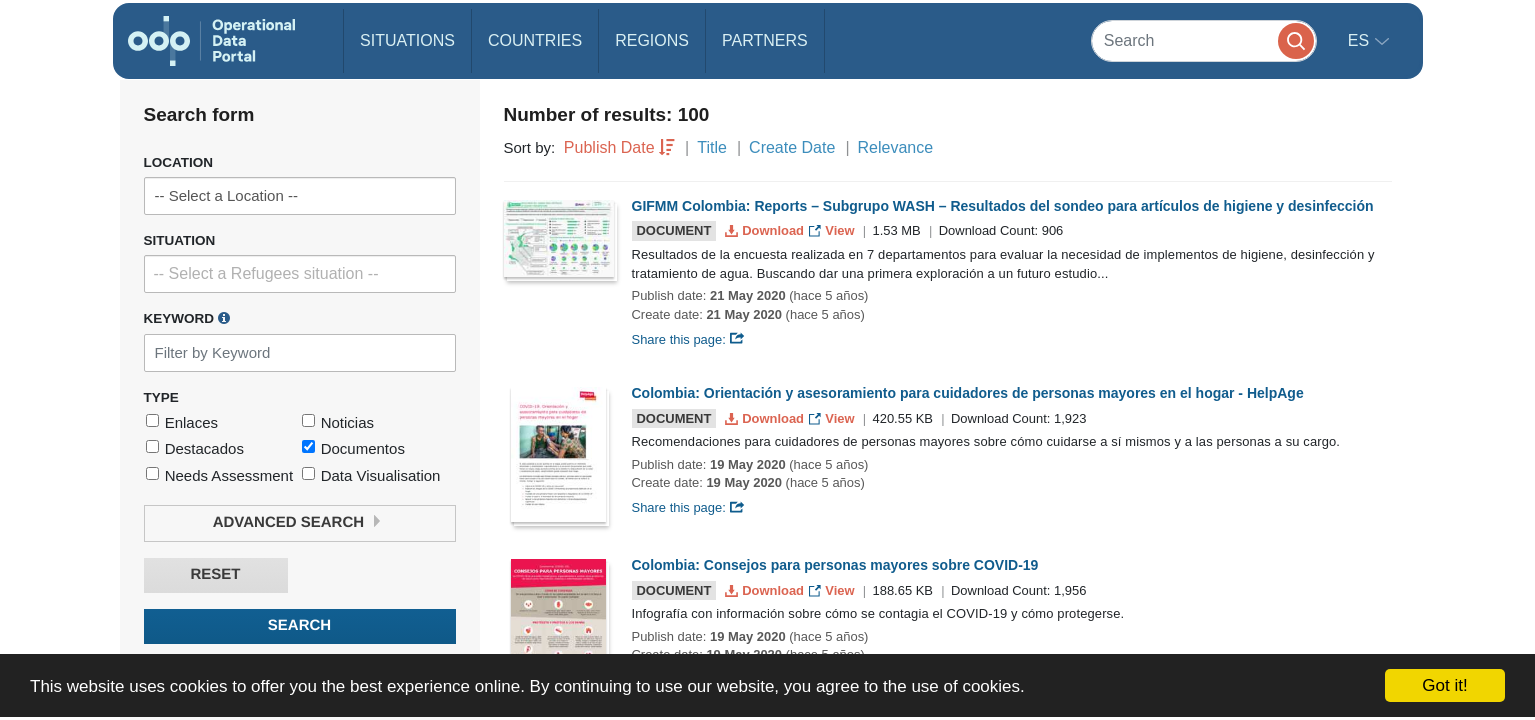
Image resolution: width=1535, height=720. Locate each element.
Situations (407, 40)
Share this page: (689, 339)
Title (712, 147)
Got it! (1444, 685)
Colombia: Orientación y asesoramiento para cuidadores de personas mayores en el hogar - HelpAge (968, 393)
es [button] (1361, 40)
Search (299, 625)
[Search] (1204, 40)
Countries (535, 40)
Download (766, 230)
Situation (180, 240)
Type (161, 397)
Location (179, 162)
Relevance (896, 147)
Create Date (792, 147)
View (833, 230)
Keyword (187, 318)
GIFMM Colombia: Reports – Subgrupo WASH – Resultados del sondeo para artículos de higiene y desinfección (1003, 206)
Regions (652, 40)
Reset (215, 574)
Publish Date (609, 147)
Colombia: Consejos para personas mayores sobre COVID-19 (835, 565)
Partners (765, 40)
